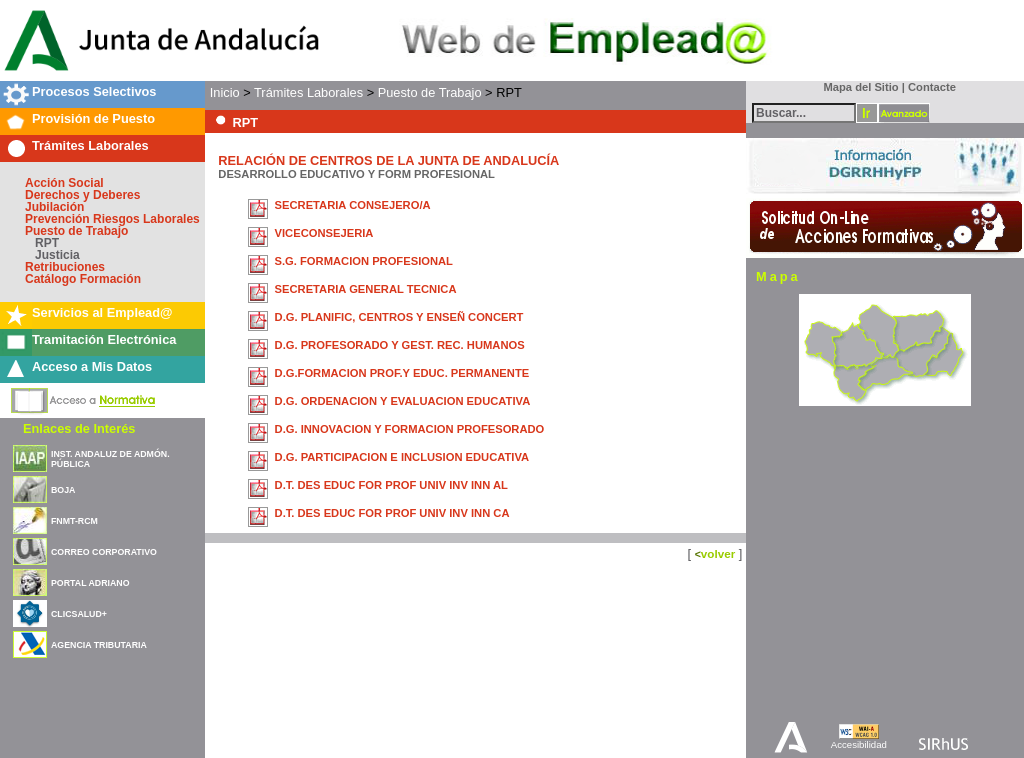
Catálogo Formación (83, 279)
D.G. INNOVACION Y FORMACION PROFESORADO (410, 429)
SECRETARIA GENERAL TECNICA (366, 289)
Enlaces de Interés (79, 428)
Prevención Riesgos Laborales (112, 219)
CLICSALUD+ (79, 614)
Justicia (57, 255)
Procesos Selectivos (94, 91)
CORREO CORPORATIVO (104, 552)
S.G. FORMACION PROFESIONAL (364, 261)
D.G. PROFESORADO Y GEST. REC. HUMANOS (400, 345)
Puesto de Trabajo (76, 231)
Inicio (225, 92)
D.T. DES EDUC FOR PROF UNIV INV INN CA (392, 513)
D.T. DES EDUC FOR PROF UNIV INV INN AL (391, 485)
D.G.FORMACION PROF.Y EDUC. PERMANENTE (402, 373)
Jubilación (54, 207)
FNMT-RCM (74, 521)
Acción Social (64, 183)
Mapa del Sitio (856, 87)
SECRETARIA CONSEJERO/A (353, 205)
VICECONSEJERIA (324, 233)
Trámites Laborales (90, 145)
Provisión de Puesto (93, 118)
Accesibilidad (859, 744)
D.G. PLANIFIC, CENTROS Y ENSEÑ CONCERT (399, 317)
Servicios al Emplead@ (102, 312)
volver (718, 553)
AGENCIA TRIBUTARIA (99, 645)
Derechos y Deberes (82, 195)
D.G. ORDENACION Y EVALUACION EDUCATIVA (403, 401)
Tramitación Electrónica (104, 339)
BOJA (63, 490)
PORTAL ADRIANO (90, 583)
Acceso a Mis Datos (92, 366)
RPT (47, 243)
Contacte (932, 87)
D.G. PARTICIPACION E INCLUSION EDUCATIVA (402, 457)
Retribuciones (65, 267)
